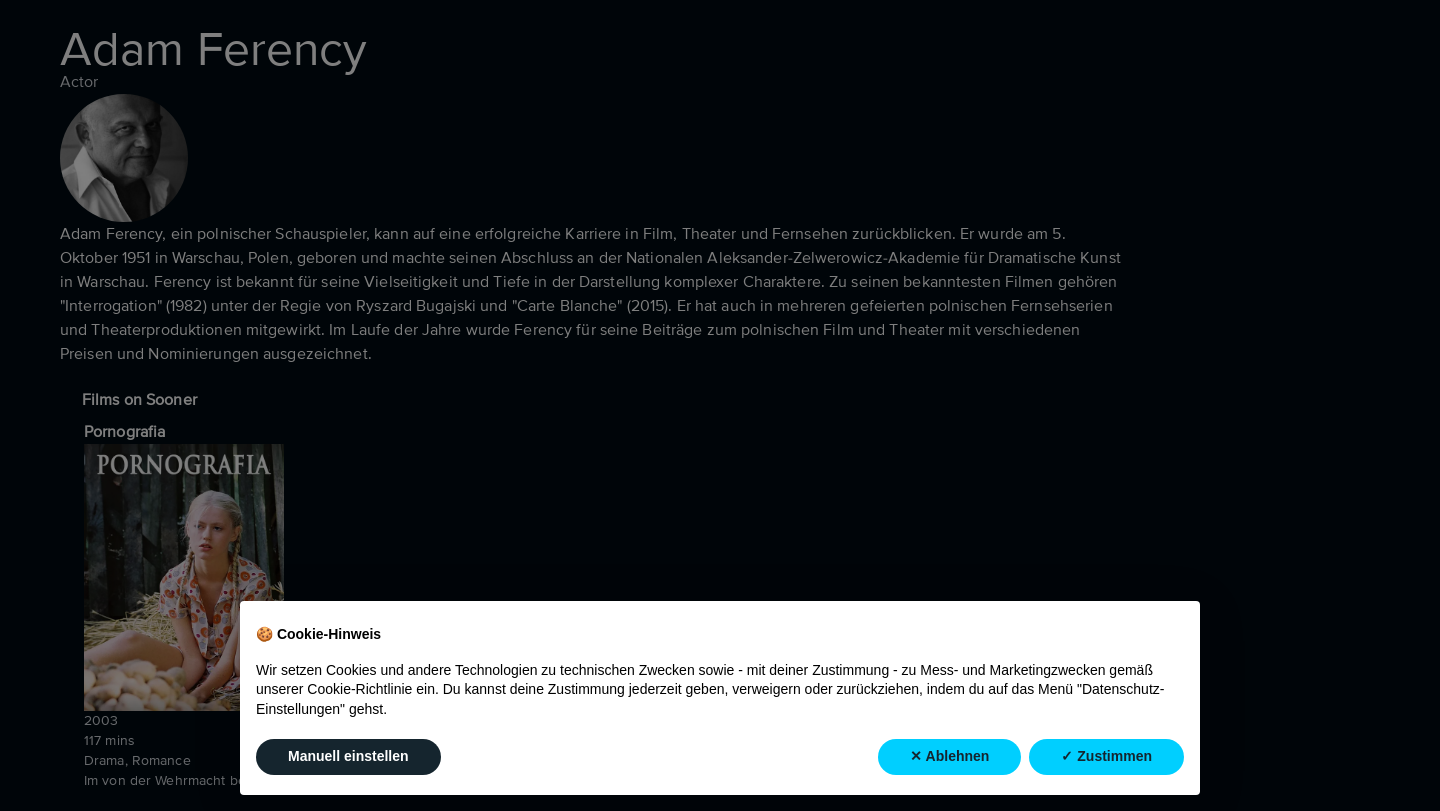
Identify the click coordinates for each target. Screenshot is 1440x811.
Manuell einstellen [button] (348, 756)
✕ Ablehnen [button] (949, 756)
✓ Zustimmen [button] (1106, 756)
